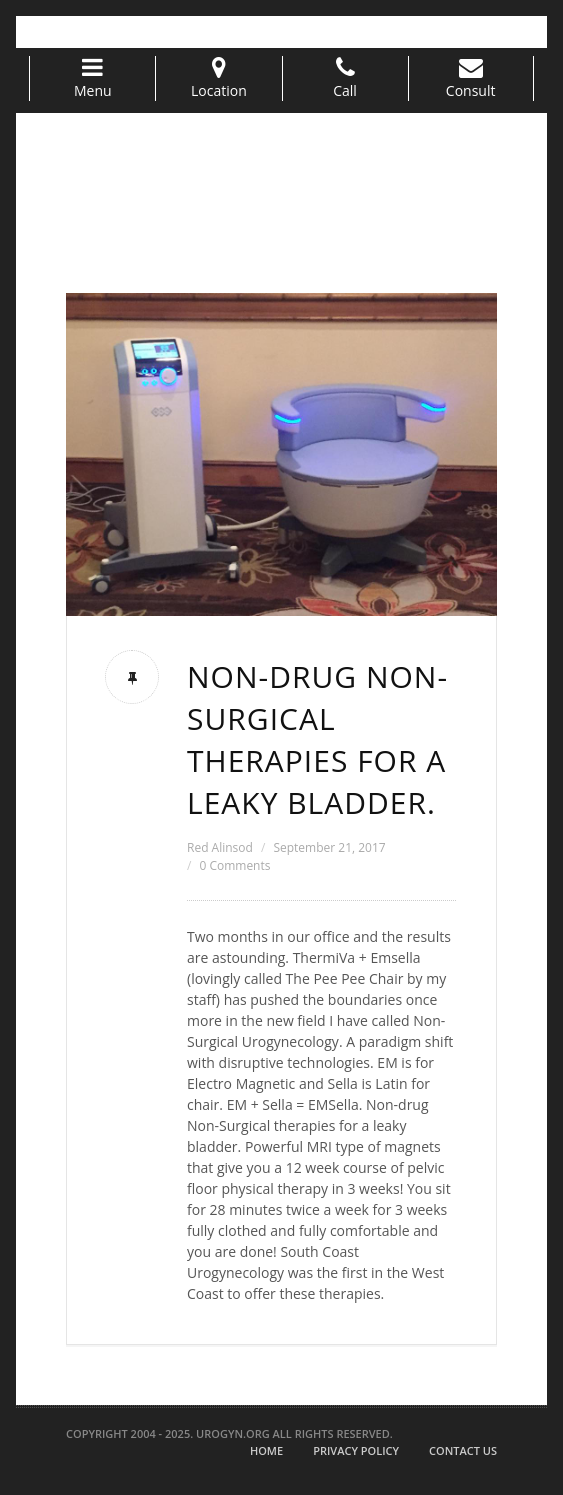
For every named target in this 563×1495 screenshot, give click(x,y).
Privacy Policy (356, 1450)
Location (218, 78)
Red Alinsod (220, 847)
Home (266, 1450)
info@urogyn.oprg (211, 30)
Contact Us (463, 1450)
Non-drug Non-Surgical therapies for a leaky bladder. (317, 739)
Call (345, 78)
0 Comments (234, 865)
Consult (471, 78)
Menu (92, 78)
